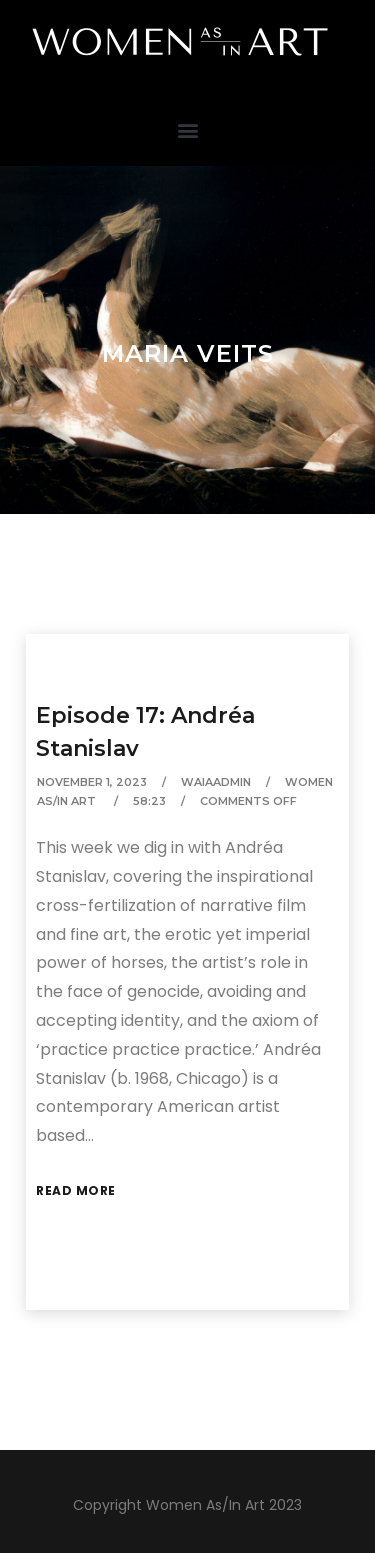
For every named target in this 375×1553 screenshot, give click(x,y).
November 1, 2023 (92, 782)
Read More (76, 1190)
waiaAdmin (216, 782)
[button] (187, 129)
